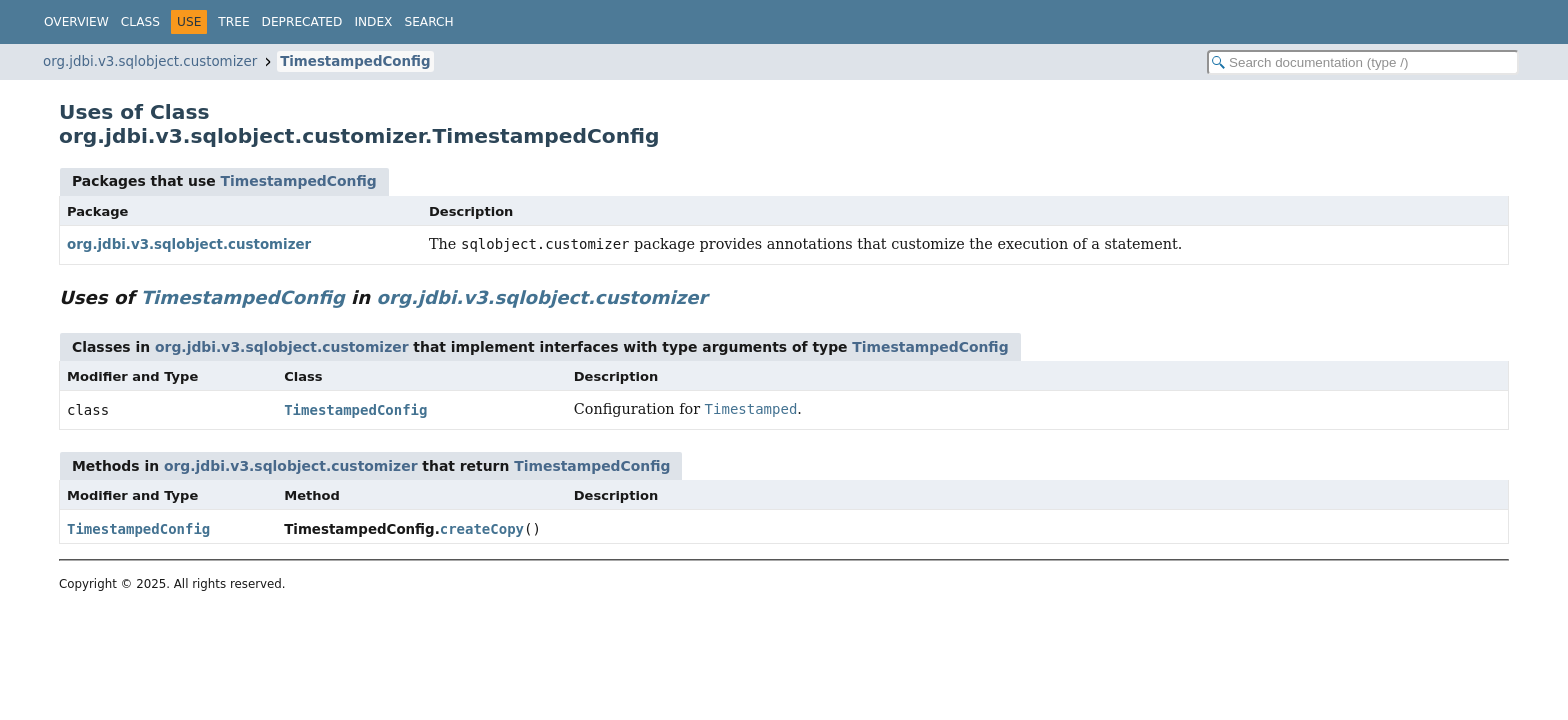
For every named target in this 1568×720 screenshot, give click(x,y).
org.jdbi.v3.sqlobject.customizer (150, 61)
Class (140, 22)
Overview (76, 22)
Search (428, 22)
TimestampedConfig (355, 61)
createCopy (482, 529)
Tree (233, 22)
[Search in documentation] (1363, 62)
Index (373, 22)
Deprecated (302, 22)
